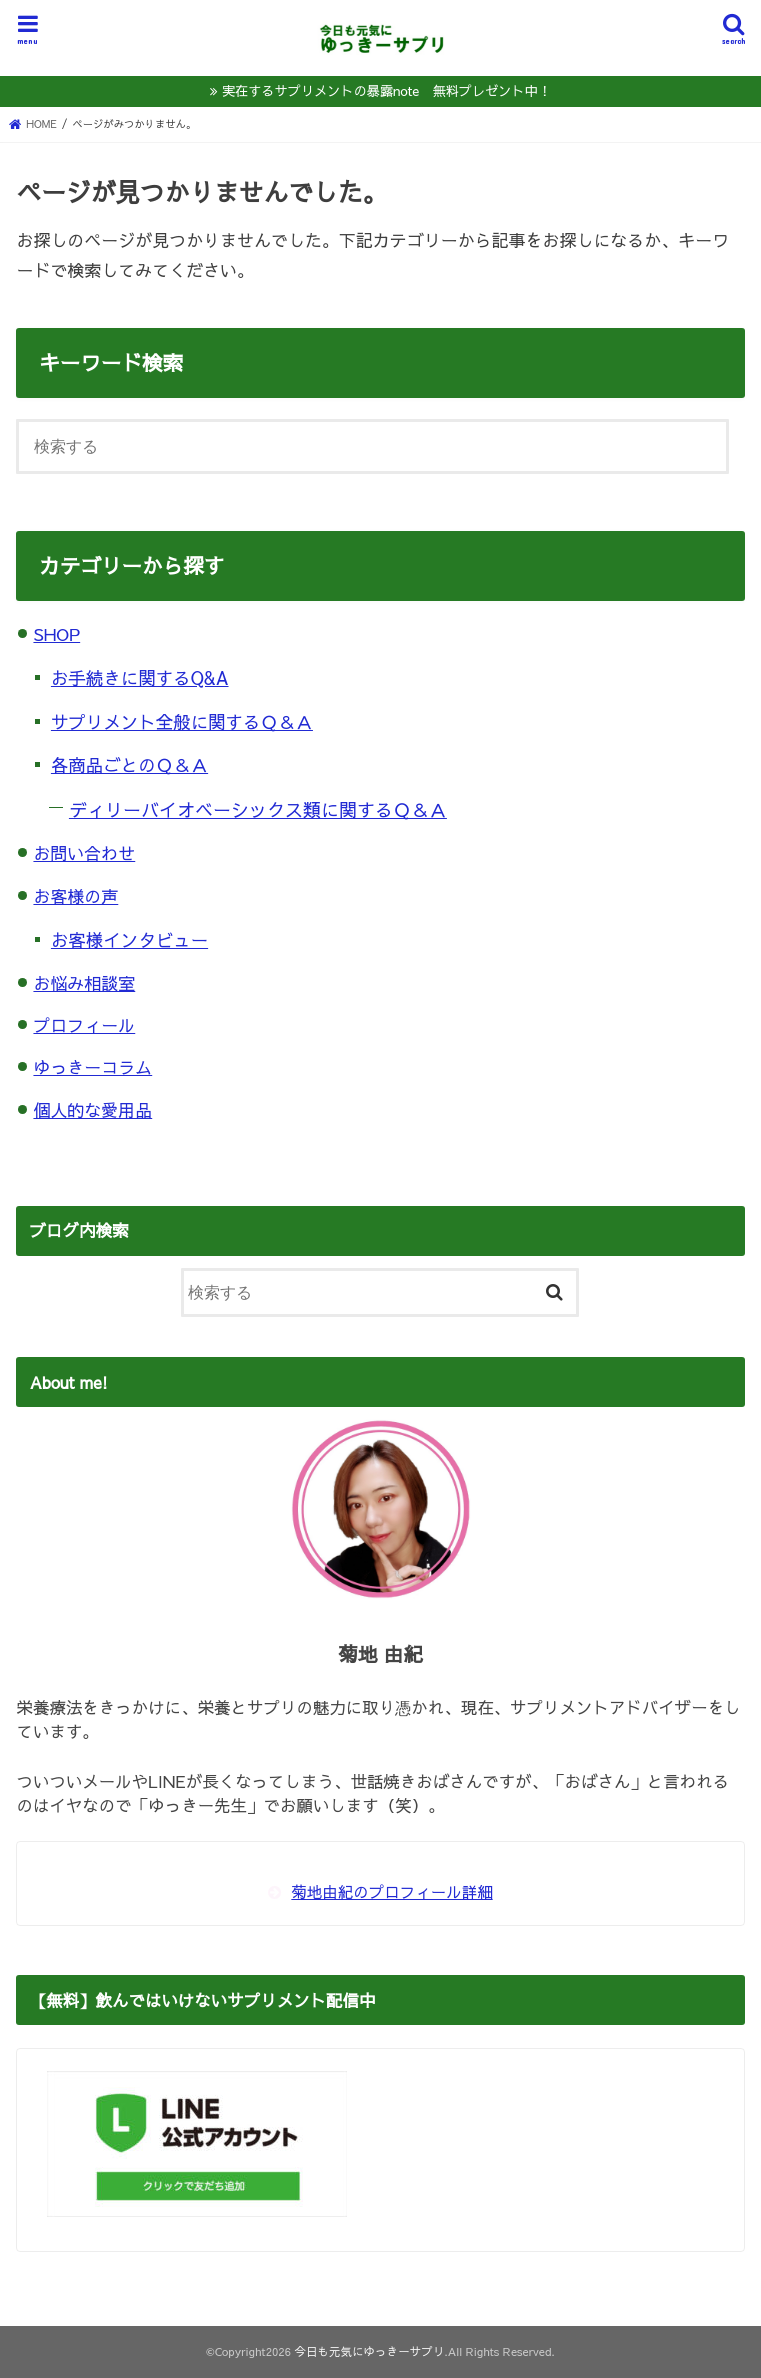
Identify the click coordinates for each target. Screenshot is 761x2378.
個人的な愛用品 (92, 1110)
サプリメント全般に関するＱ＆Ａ (182, 722)
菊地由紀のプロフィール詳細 (391, 1891)
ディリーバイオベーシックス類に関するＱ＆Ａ (258, 809)
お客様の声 (75, 896)
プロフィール (84, 1025)
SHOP (56, 634)
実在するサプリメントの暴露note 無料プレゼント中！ (386, 90)
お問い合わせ (84, 853)
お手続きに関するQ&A (140, 678)
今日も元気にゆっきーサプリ (369, 2351)
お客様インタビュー (129, 940)
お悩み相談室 (84, 983)
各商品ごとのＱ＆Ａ (129, 765)
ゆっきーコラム (92, 1067)
